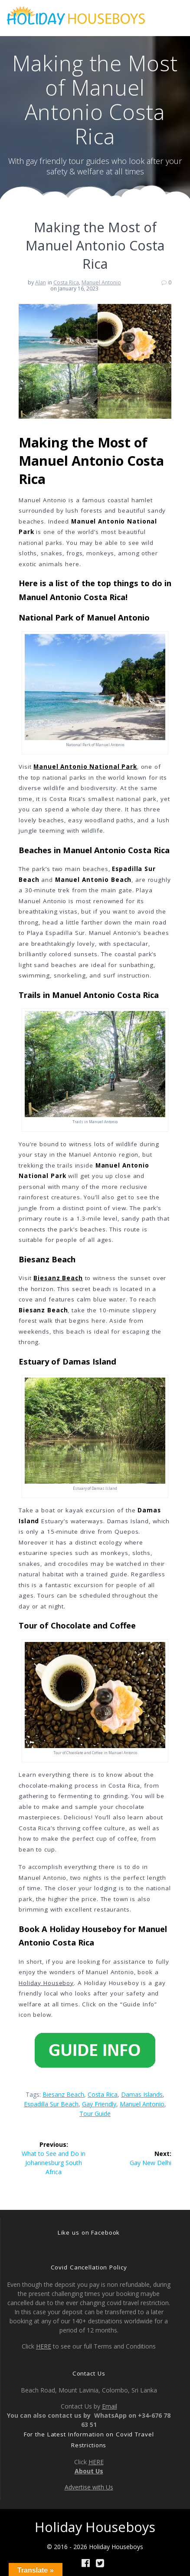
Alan (40, 282)
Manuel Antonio (101, 282)
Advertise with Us (89, 2487)
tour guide (95, 2113)
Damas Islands (142, 2094)
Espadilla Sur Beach (51, 2104)
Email (109, 2406)
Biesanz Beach (57, 1278)
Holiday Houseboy (46, 1983)
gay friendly (99, 2104)
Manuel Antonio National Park (85, 767)
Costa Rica (66, 282)
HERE (43, 2346)
